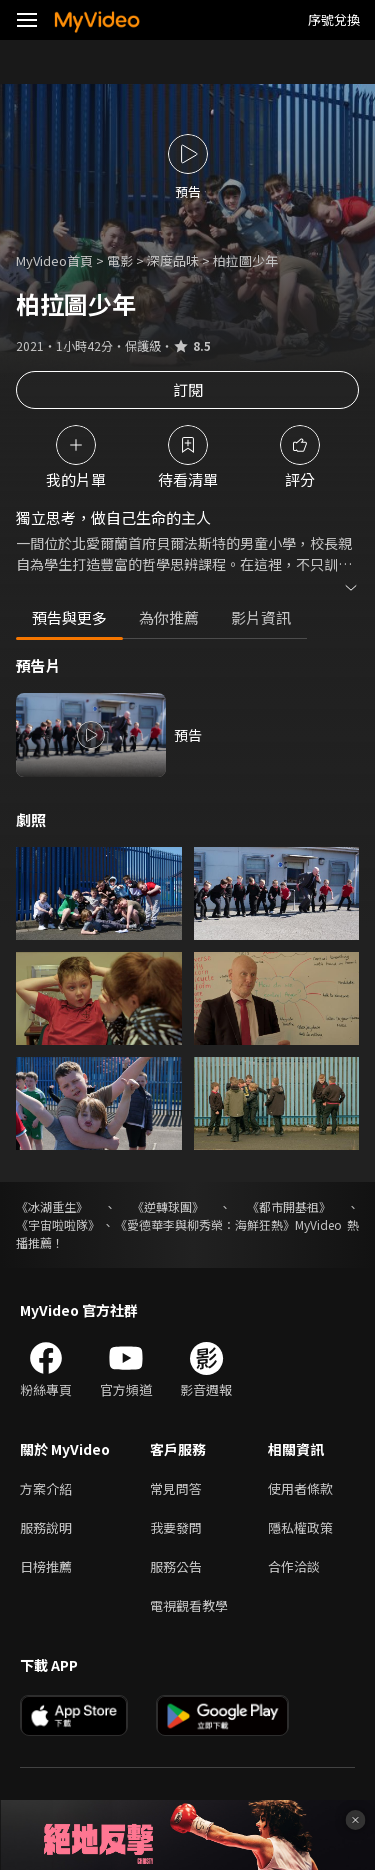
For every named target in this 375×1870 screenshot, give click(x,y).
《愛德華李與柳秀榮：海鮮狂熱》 (205, 1224)
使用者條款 (300, 1488)
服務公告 (176, 1566)
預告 (188, 735)
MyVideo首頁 (54, 260)
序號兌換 (334, 19)
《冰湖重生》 (52, 1206)
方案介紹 (46, 1488)
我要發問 (176, 1527)
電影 (120, 260)
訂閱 (188, 389)
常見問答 (176, 1488)
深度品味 (173, 260)
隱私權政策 (300, 1527)
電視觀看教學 (189, 1605)
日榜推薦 (46, 1566)
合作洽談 (294, 1566)
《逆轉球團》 (168, 1206)
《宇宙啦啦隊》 (58, 1224)
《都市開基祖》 (289, 1206)
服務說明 (46, 1527)
